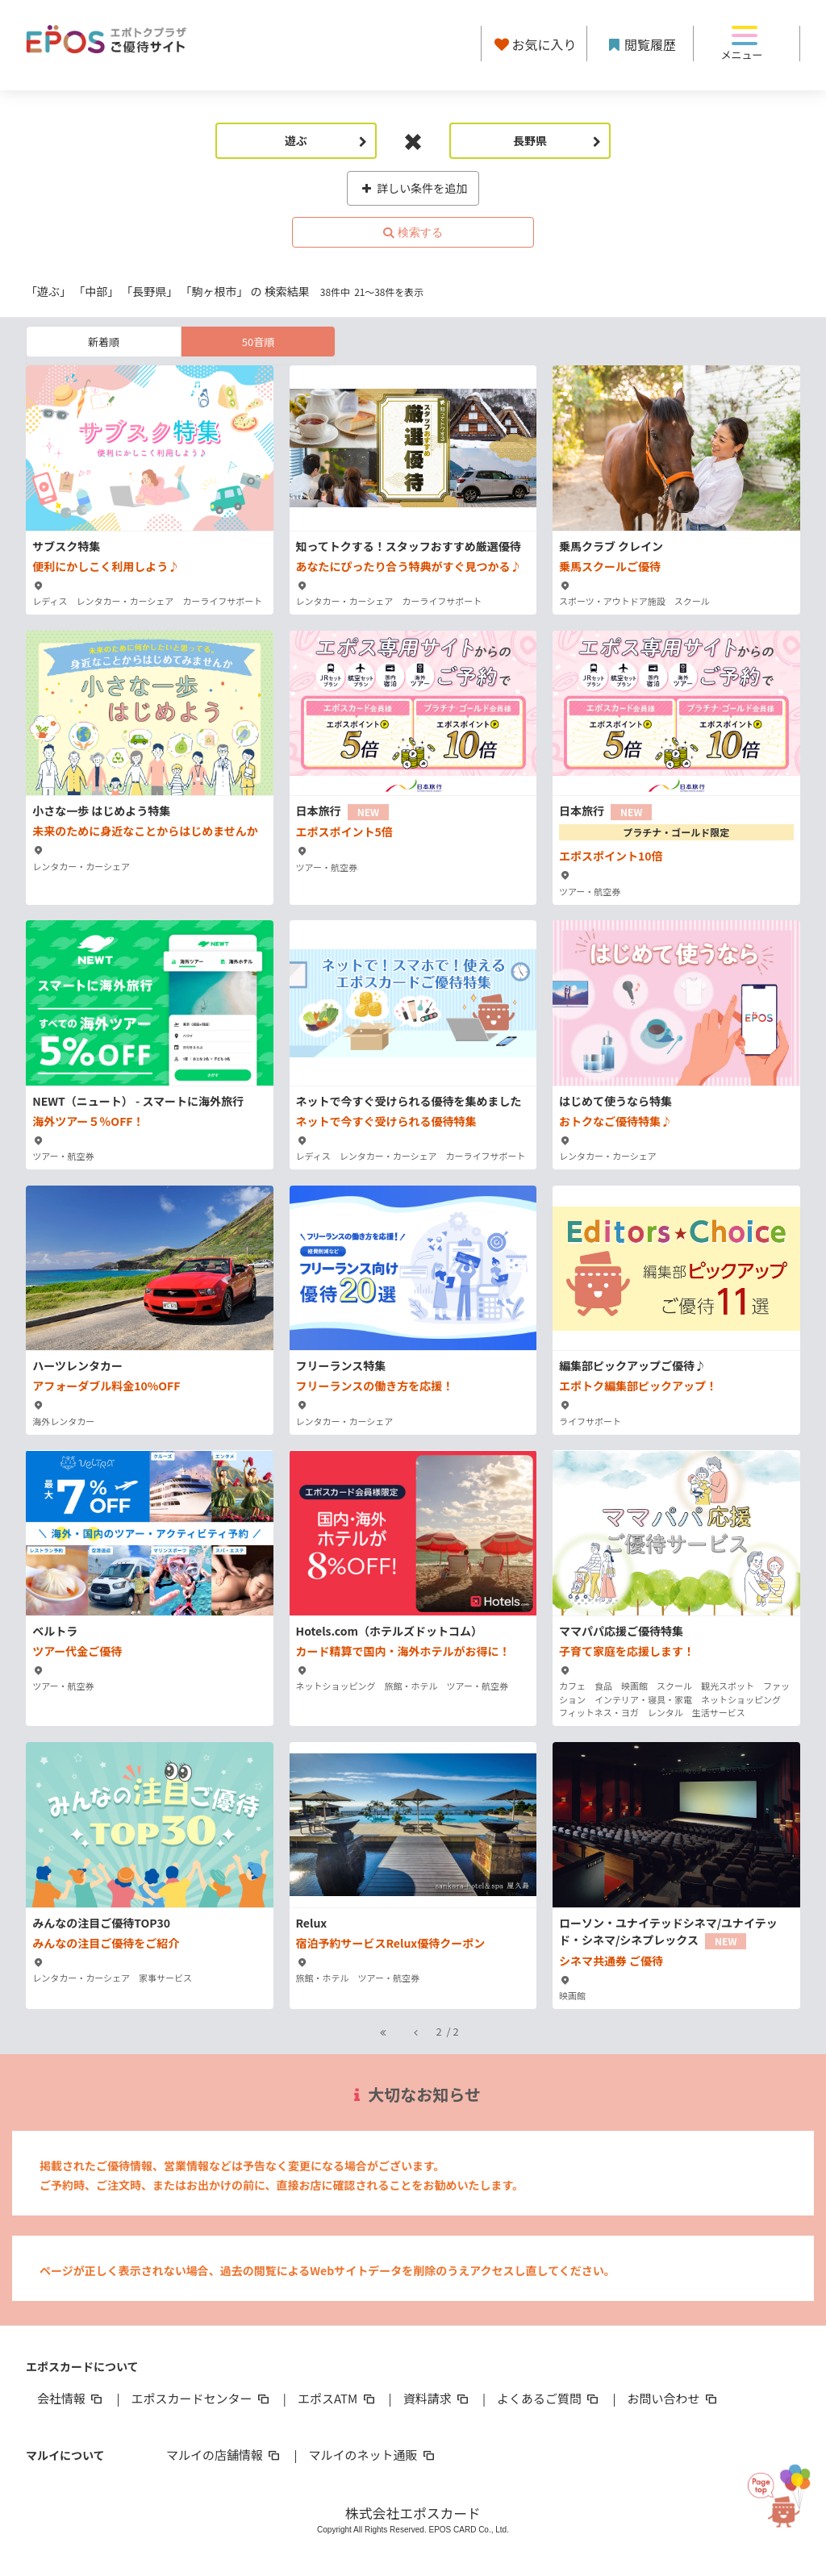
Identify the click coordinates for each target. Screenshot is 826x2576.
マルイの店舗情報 (224, 2454)
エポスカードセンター (201, 2398)
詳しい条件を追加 (413, 188)
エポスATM (338, 2398)
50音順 (258, 341)
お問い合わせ (674, 2398)
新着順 (103, 341)
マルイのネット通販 (372, 2454)
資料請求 (437, 2398)
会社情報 (71, 2398)
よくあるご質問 (549, 2398)
